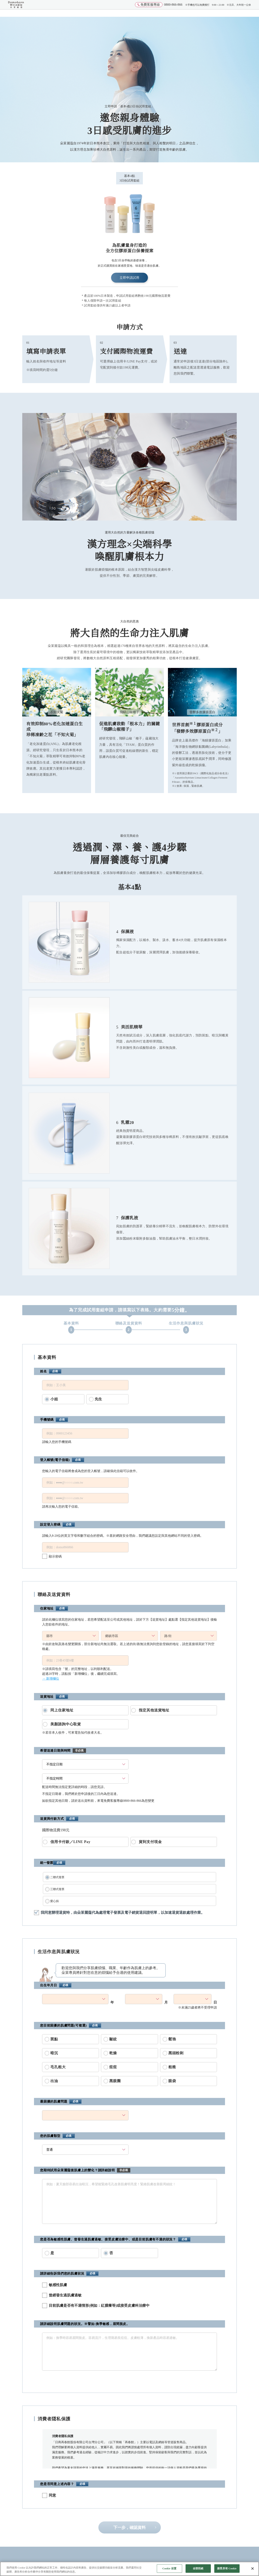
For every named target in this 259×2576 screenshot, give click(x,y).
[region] (129, 2569)
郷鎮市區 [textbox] (111, 1636)
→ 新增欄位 (50, 1678)
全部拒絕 (198, 2568)
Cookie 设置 (169, 2568)
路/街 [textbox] (168, 1636)
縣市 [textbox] (49, 1636)
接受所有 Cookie (227, 2568)
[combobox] (70, 1636)
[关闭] (252, 2568)
